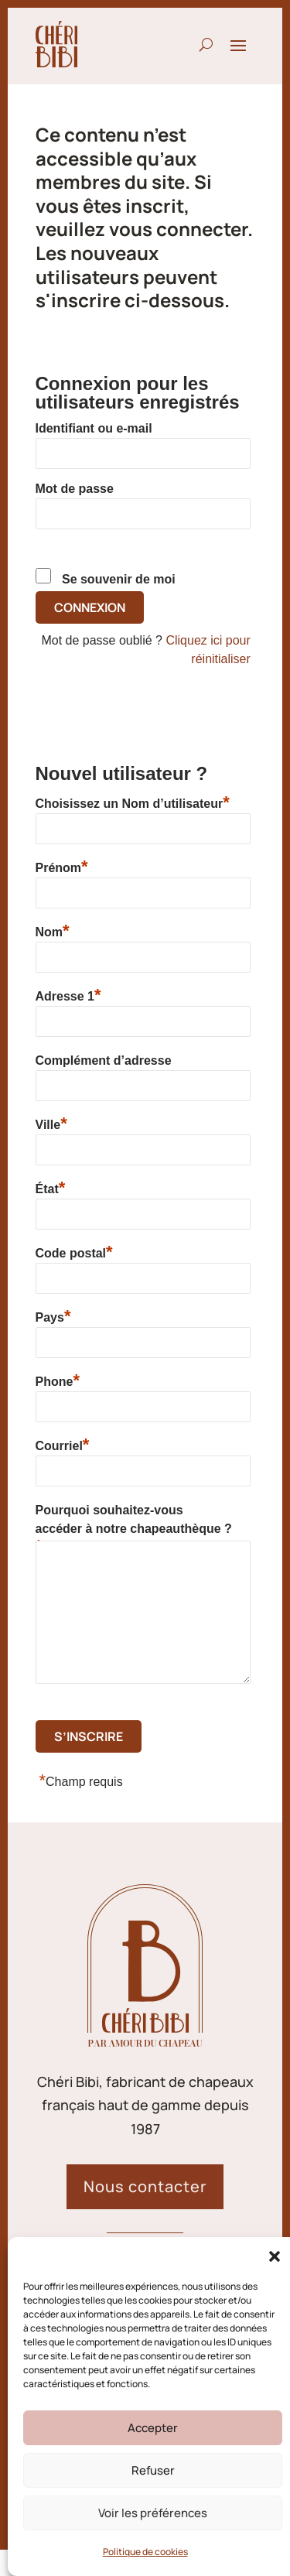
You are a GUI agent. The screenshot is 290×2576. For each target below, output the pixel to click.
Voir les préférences (152, 2513)
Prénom (62, 866)
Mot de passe (75, 488)
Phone (58, 1380)
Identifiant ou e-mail (94, 428)
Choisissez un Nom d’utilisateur (133, 802)
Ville (51, 1123)
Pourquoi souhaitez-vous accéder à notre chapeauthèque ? (134, 1522)
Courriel (63, 1444)
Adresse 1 (68, 994)
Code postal (74, 1251)
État (51, 1187)
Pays (53, 1316)
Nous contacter (145, 2186)
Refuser (153, 2470)
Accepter (153, 2428)
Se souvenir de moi (119, 579)
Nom (53, 930)
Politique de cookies (145, 2551)
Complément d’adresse (104, 1060)
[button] (274, 2256)
